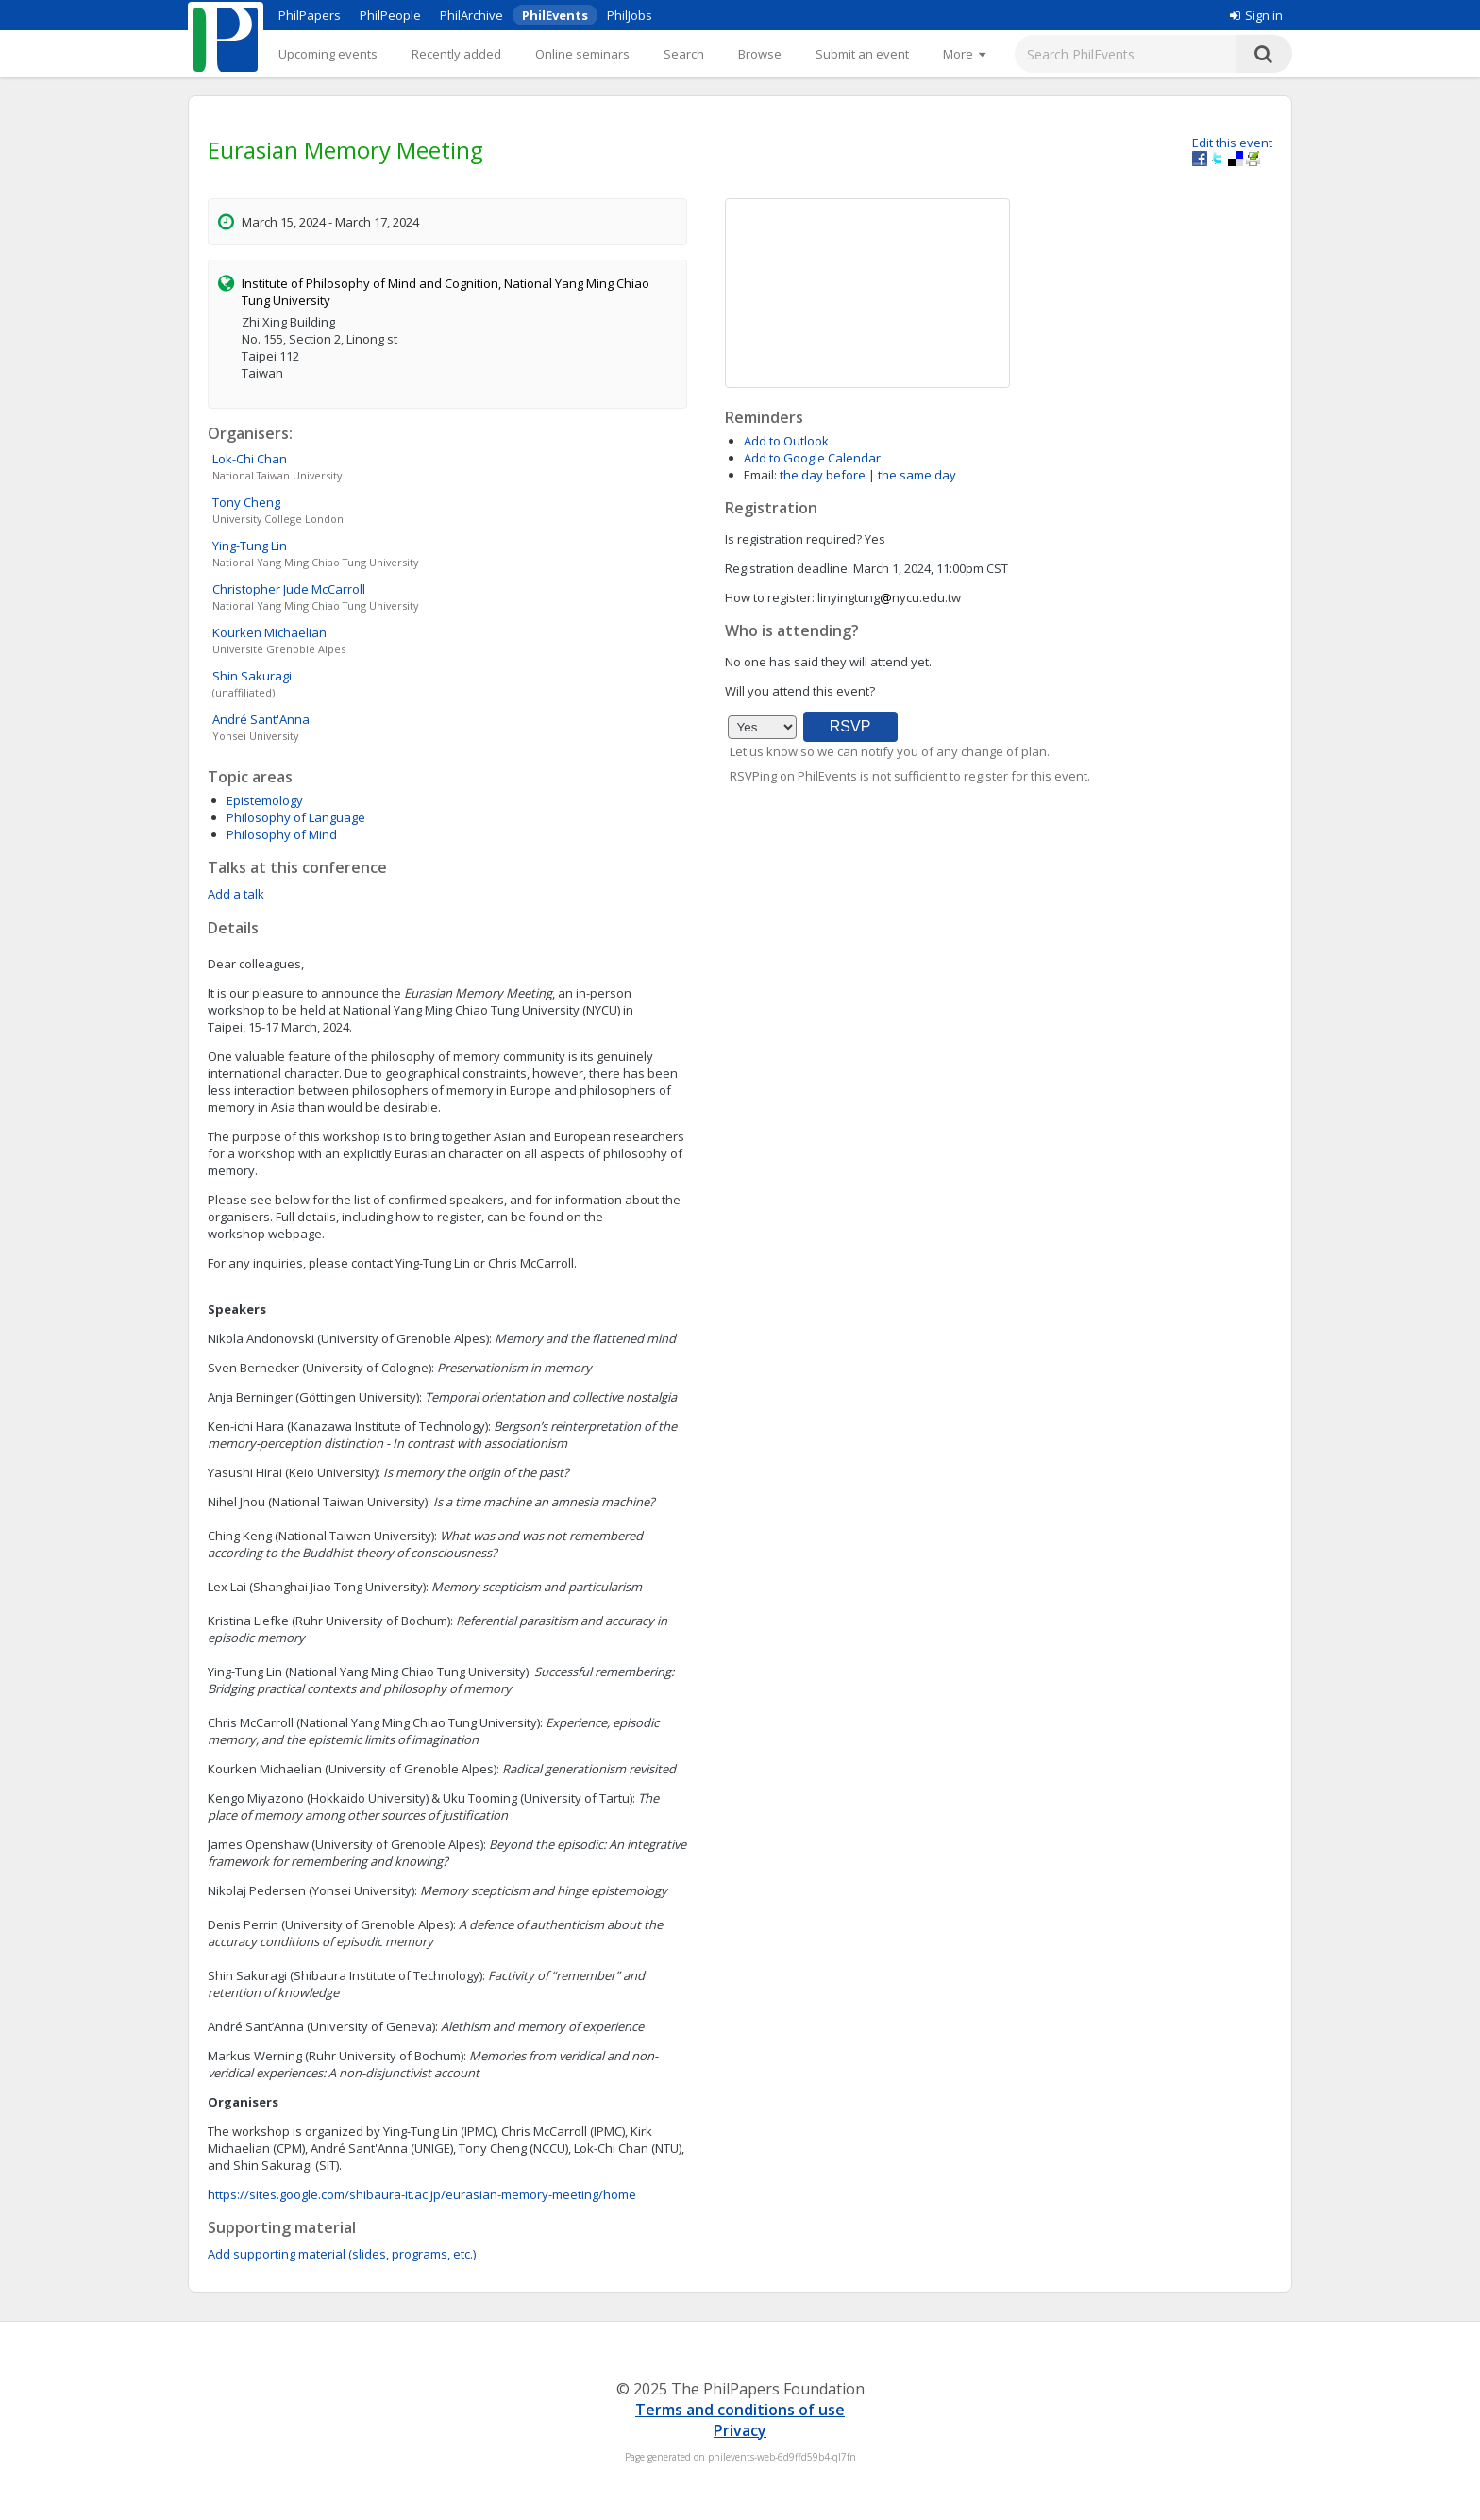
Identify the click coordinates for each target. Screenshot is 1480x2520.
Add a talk (236, 893)
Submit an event (862, 53)
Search (684, 53)
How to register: (770, 597)
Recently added (456, 53)
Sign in (1256, 15)
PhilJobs (629, 15)
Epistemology (265, 800)
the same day (917, 474)
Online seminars (582, 53)
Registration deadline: (787, 568)
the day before (823, 474)
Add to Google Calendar (812, 457)
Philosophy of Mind (282, 834)
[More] (964, 54)
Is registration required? (793, 538)
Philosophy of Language (296, 817)
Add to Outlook (786, 440)
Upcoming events (328, 53)
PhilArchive (471, 15)
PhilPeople (390, 15)
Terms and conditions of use (740, 2409)
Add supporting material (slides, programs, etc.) (342, 2253)
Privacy (740, 2430)
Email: (760, 474)
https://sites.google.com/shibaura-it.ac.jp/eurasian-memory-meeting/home (422, 2194)
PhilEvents (555, 15)
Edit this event (1232, 142)
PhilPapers (309, 15)
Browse (760, 53)
